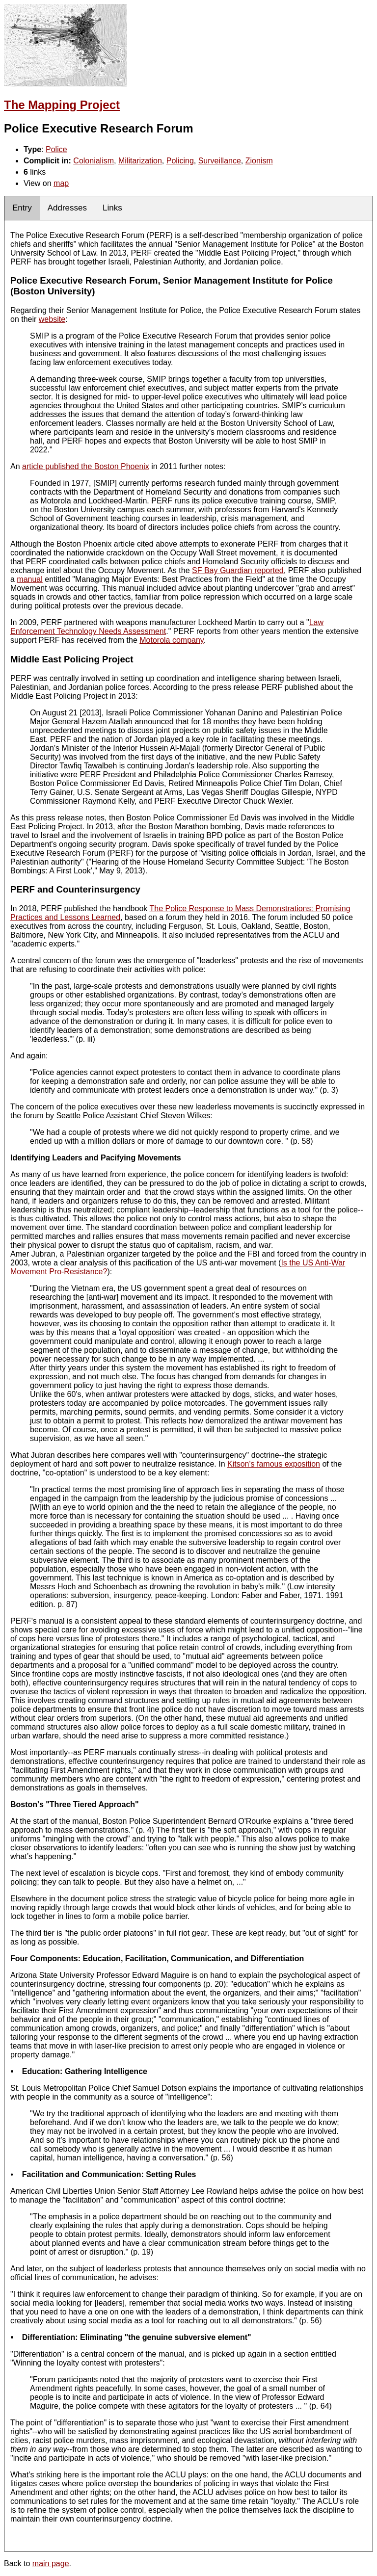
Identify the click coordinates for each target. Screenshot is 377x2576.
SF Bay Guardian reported (238, 570)
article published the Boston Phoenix (85, 466)
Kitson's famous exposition (273, 1464)
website (52, 319)
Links (112, 207)
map (61, 183)
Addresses (67, 207)
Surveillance (219, 161)
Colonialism (93, 161)
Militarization (140, 161)
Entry (22, 207)
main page (50, 2563)
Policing (180, 161)
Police (56, 149)
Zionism (259, 161)
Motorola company (171, 640)
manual (29, 579)
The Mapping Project (62, 104)
